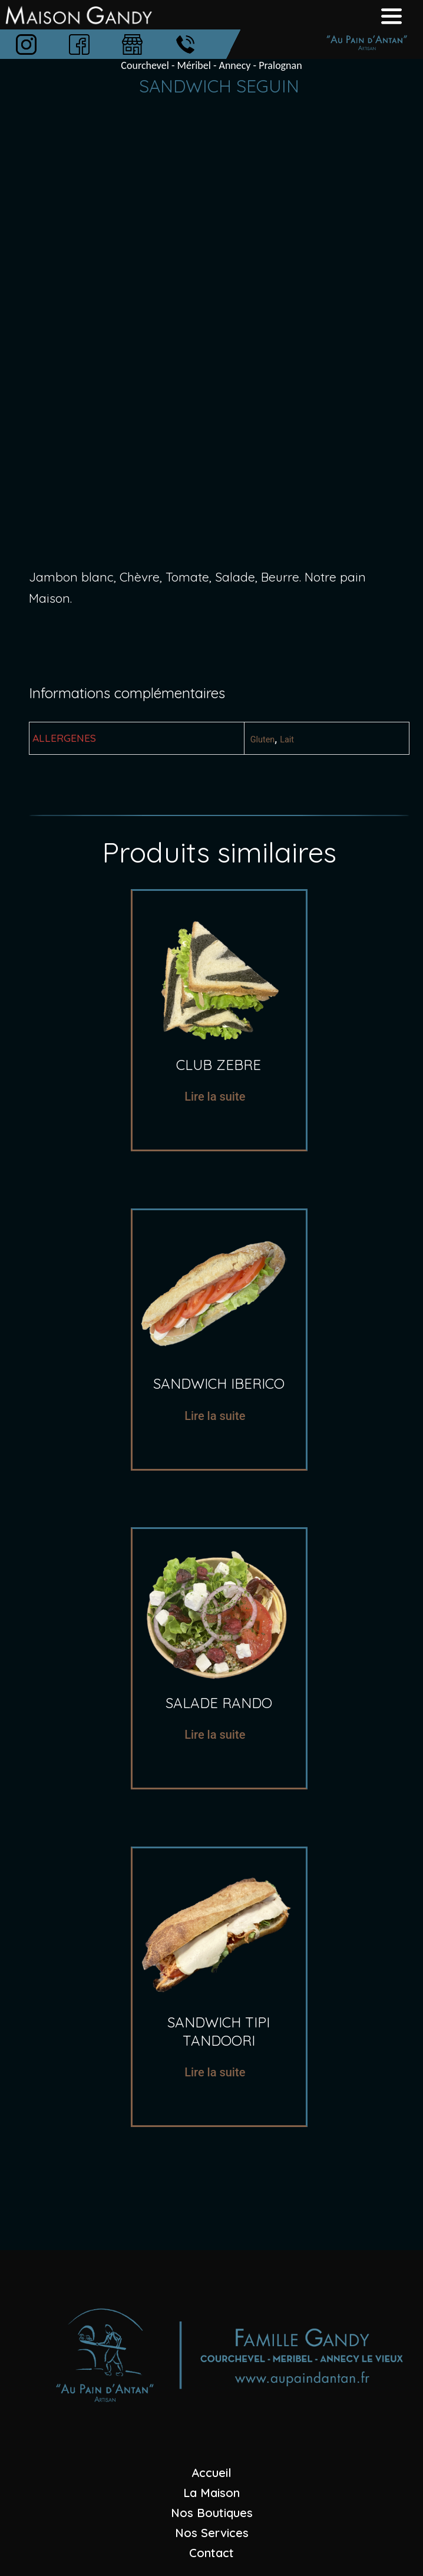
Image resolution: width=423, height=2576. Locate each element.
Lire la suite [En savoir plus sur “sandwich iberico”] (214, 1416)
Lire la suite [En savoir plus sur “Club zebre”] (214, 1096)
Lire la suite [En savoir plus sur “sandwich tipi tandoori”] (214, 2072)
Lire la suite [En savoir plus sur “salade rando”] (214, 1735)
